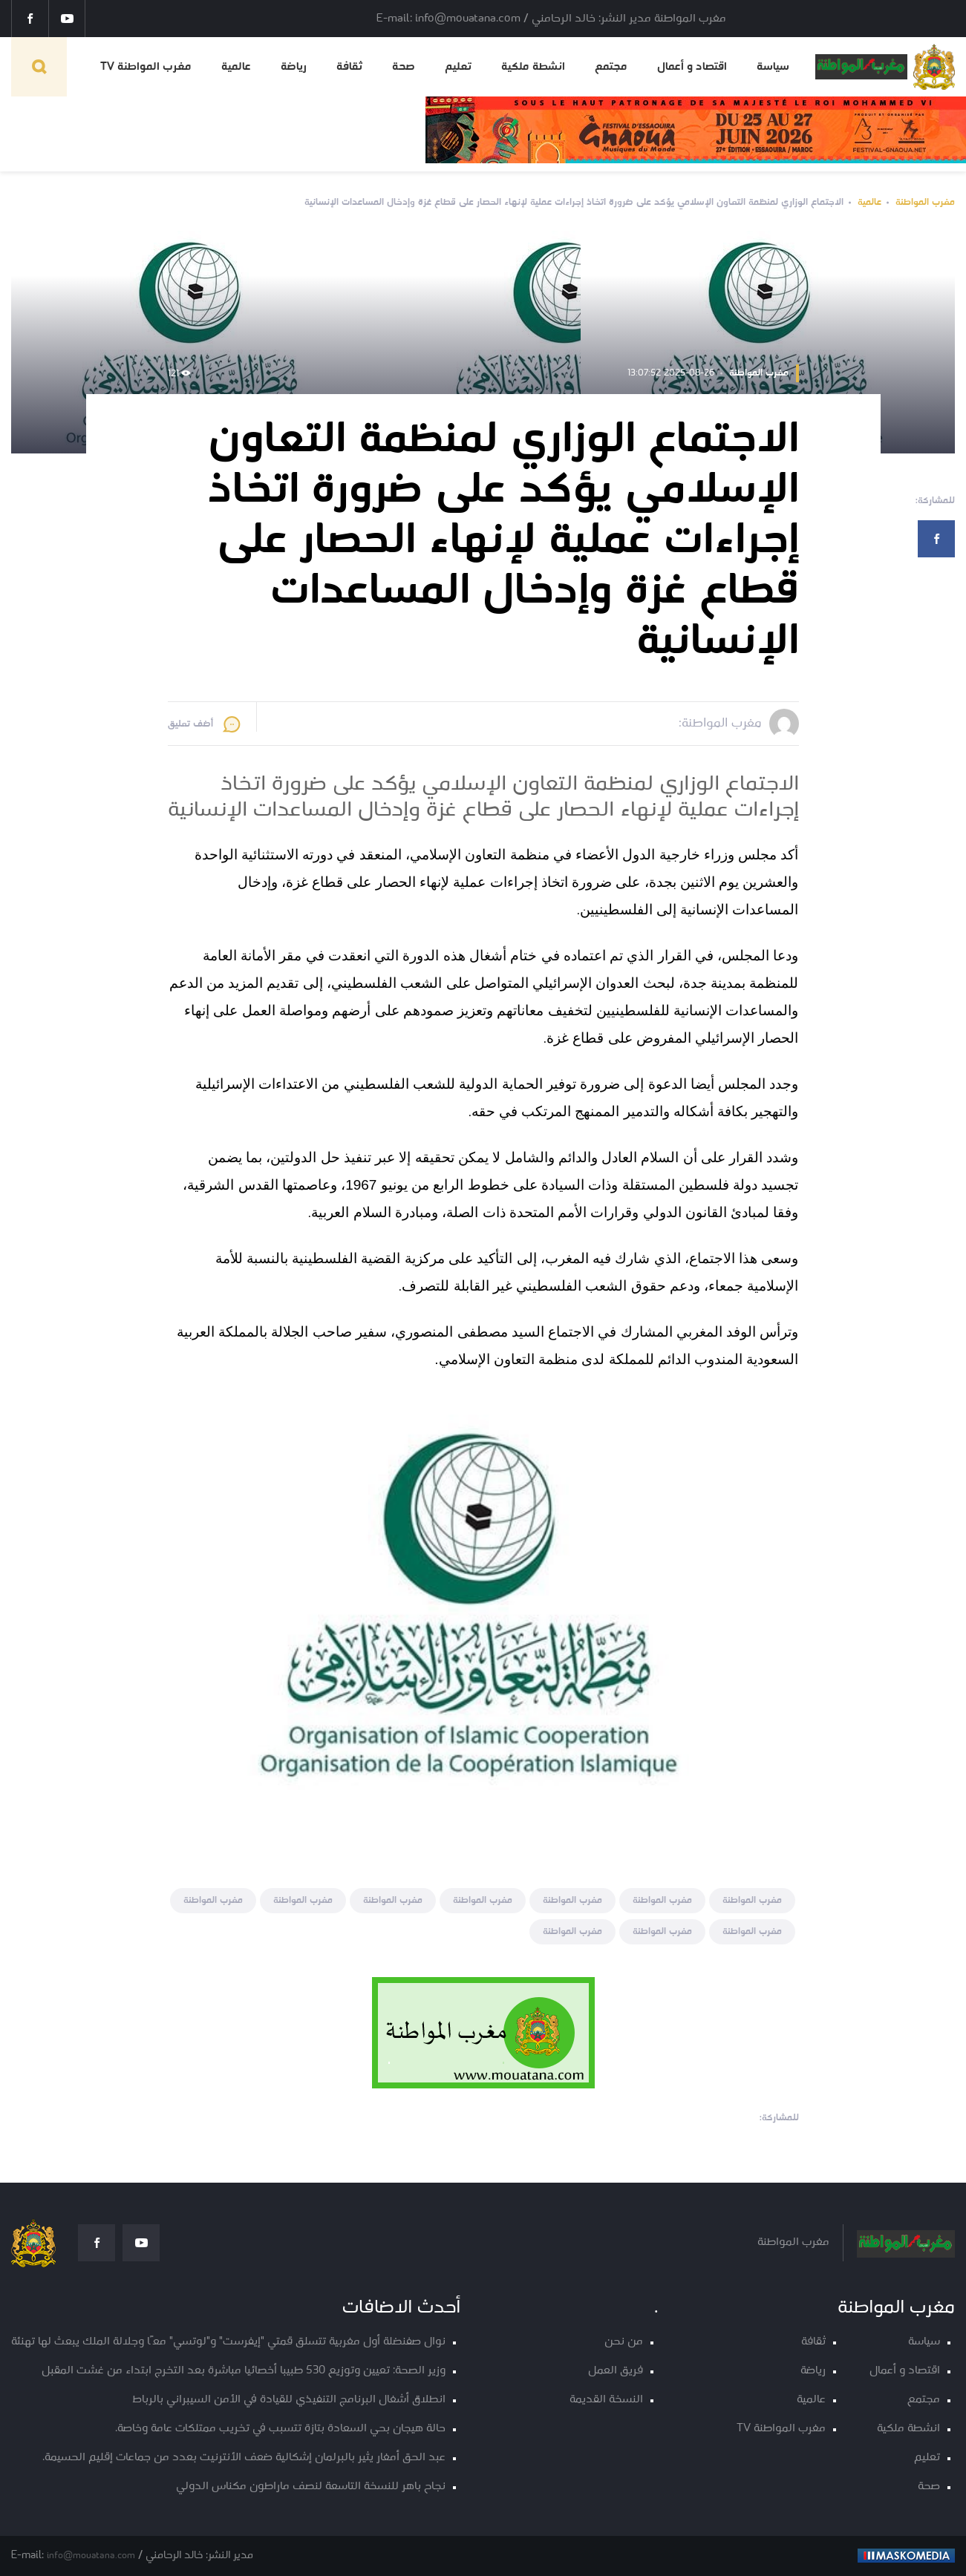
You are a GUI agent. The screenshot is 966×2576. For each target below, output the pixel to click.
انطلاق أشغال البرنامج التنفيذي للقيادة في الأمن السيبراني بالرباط (289, 2399)
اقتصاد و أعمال (692, 66)
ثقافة (349, 66)
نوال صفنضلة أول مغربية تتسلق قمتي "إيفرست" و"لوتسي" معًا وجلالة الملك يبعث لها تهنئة (228, 2342)
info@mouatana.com (91, 2555)
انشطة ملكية (533, 66)
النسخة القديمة (606, 2399)
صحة (403, 66)
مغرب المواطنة (925, 202)
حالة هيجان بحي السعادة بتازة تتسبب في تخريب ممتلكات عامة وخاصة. (280, 2428)
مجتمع (611, 66)
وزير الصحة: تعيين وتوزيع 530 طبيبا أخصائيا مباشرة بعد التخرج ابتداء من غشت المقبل (244, 2371)
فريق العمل (615, 2371)
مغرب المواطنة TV (146, 66)
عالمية (236, 66)
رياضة (294, 66)
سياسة (773, 66)
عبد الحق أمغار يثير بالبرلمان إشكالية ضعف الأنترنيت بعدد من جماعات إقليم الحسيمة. (244, 2457)
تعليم (458, 66)
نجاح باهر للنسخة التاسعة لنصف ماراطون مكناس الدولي (311, 2486)
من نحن (623, 2342)
